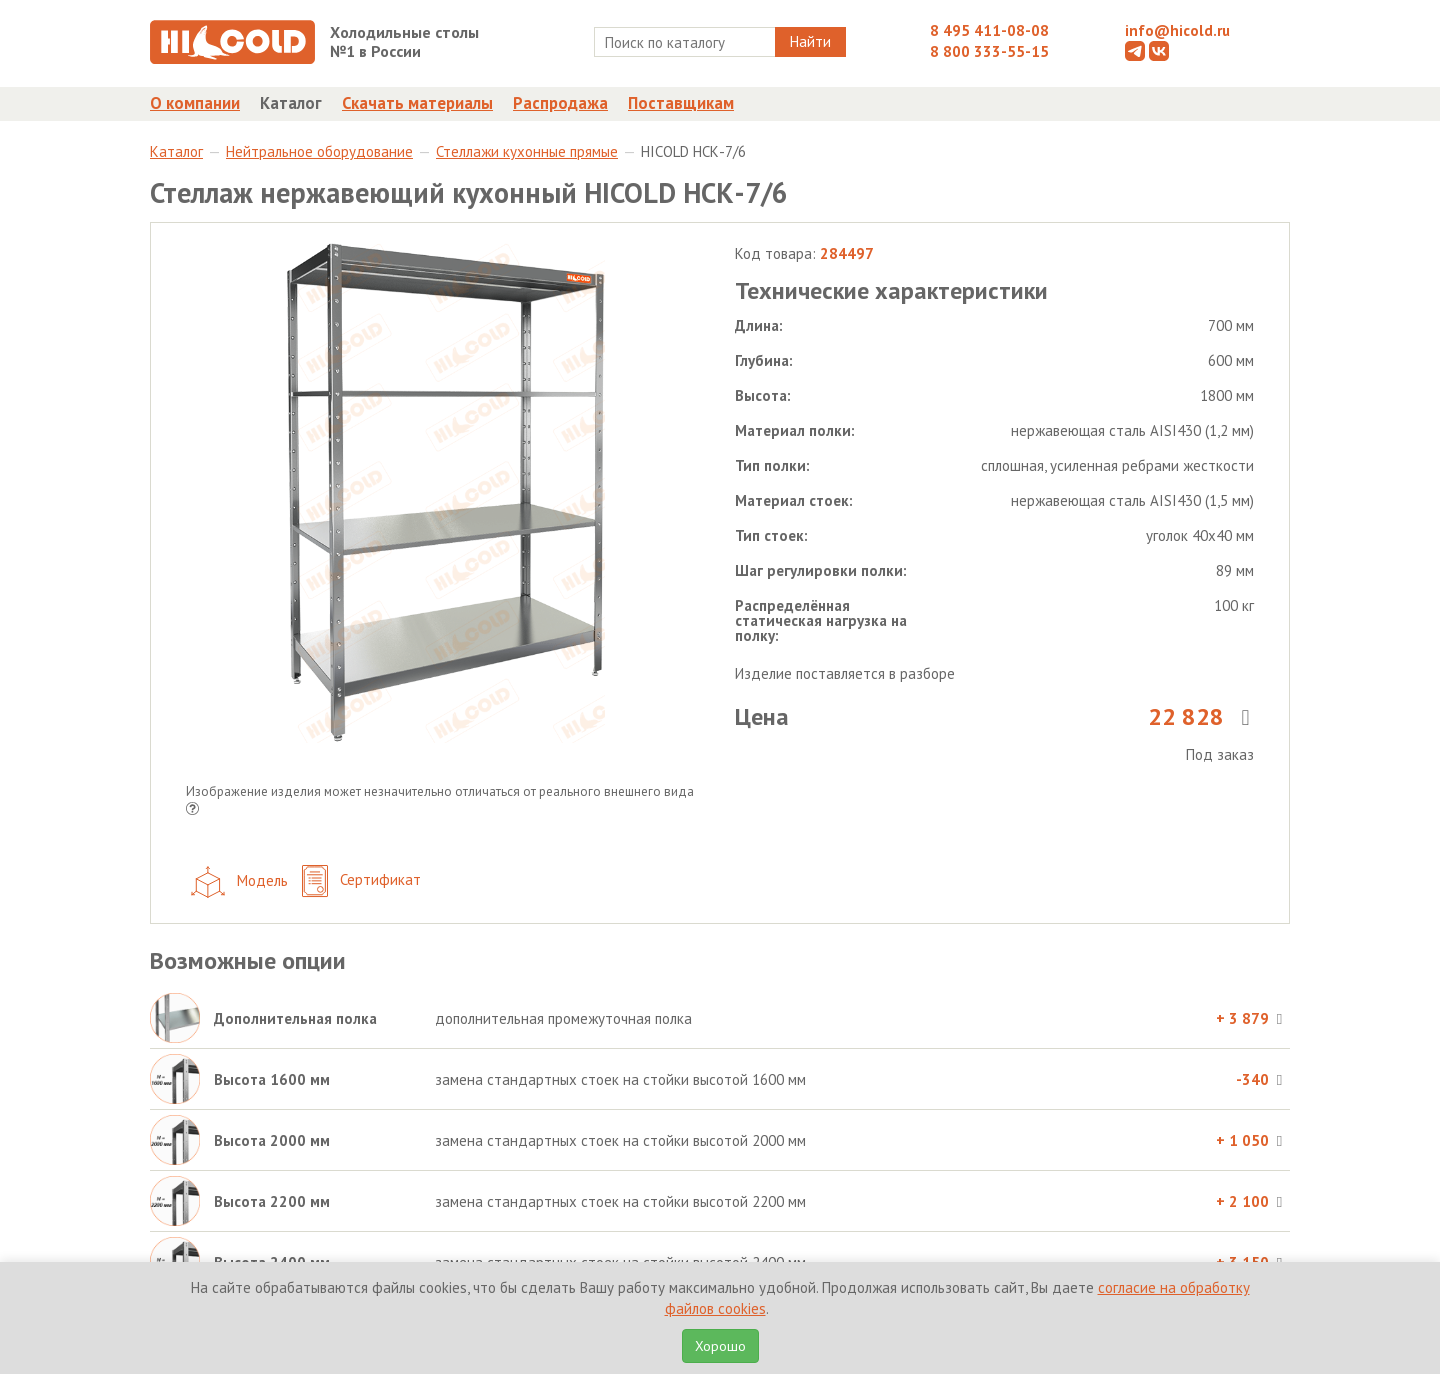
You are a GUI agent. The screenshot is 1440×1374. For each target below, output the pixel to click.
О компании (195, 103)
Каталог (291, 103)
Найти (810, 41)
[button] (192, 810)
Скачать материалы (417, 103)
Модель (239, 882)
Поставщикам (681, 103)
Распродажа (560, 103)
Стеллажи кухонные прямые (527, 151)
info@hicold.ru (1177, 30)
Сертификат (361, 881)
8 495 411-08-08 (989, 30)
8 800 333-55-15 (989, 51)
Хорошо (720, 1346)
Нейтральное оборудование (319, 151)
